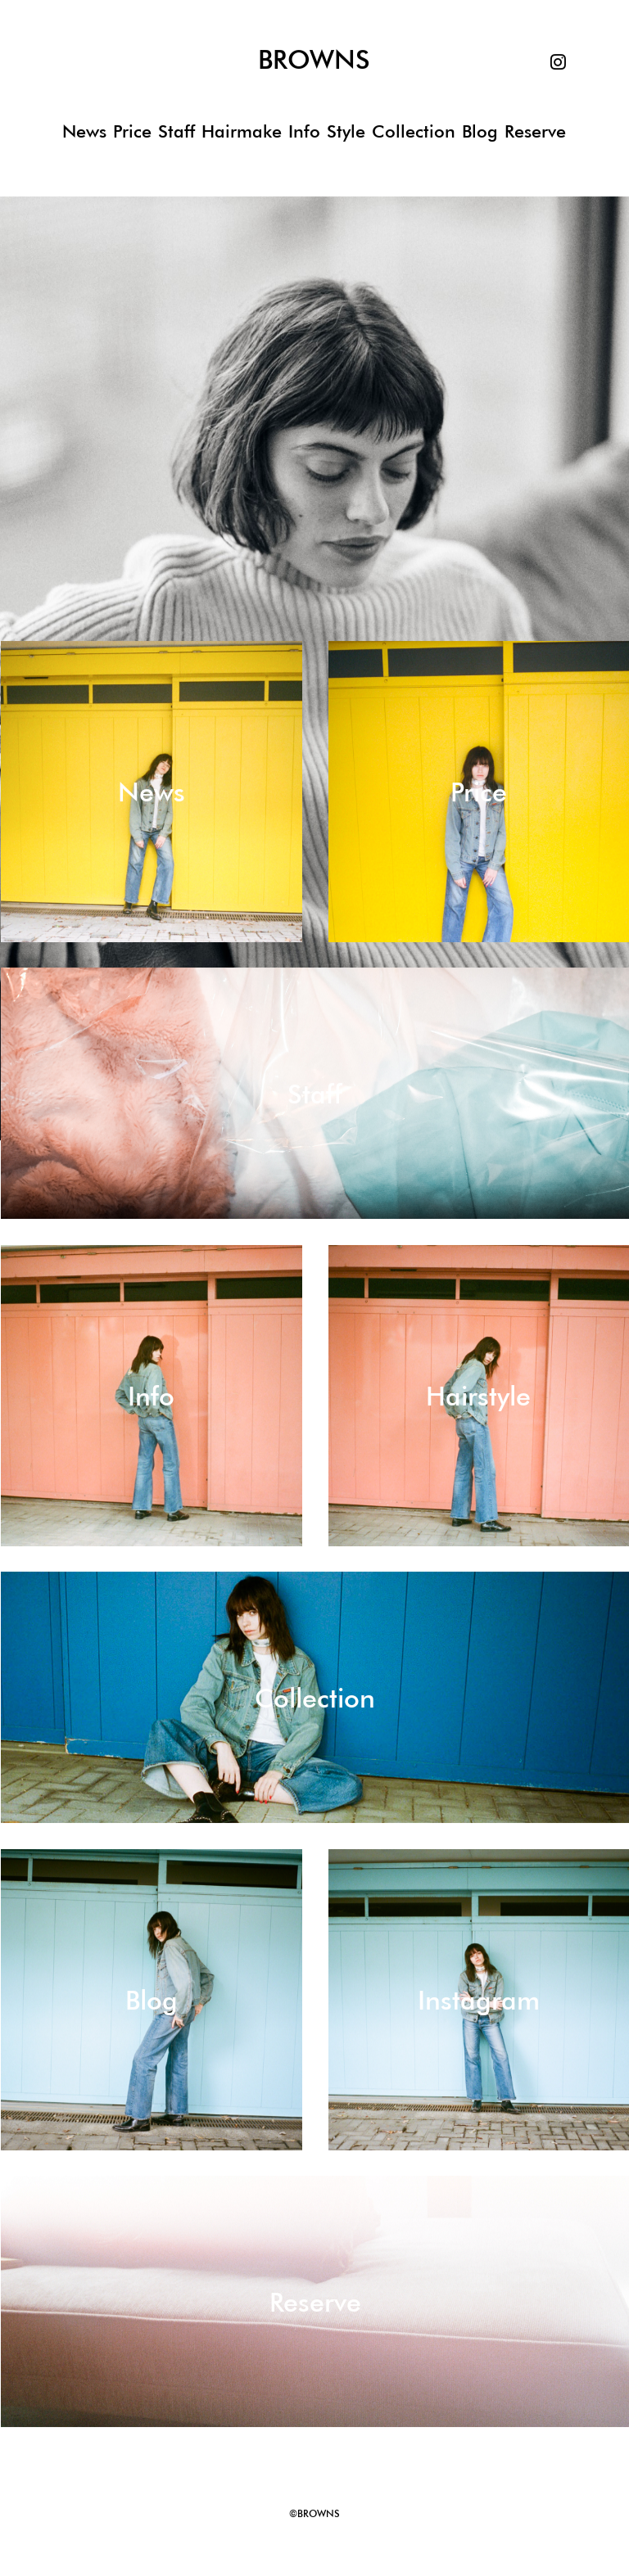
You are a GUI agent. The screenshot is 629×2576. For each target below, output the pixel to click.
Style (346, 131)
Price (132, 131)
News (84, 131)
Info (304, 131)
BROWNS (314, 59)
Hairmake (241, 131)
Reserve (535, 131)
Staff (176, 131)
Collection (413, 131)
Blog (480, 131)
